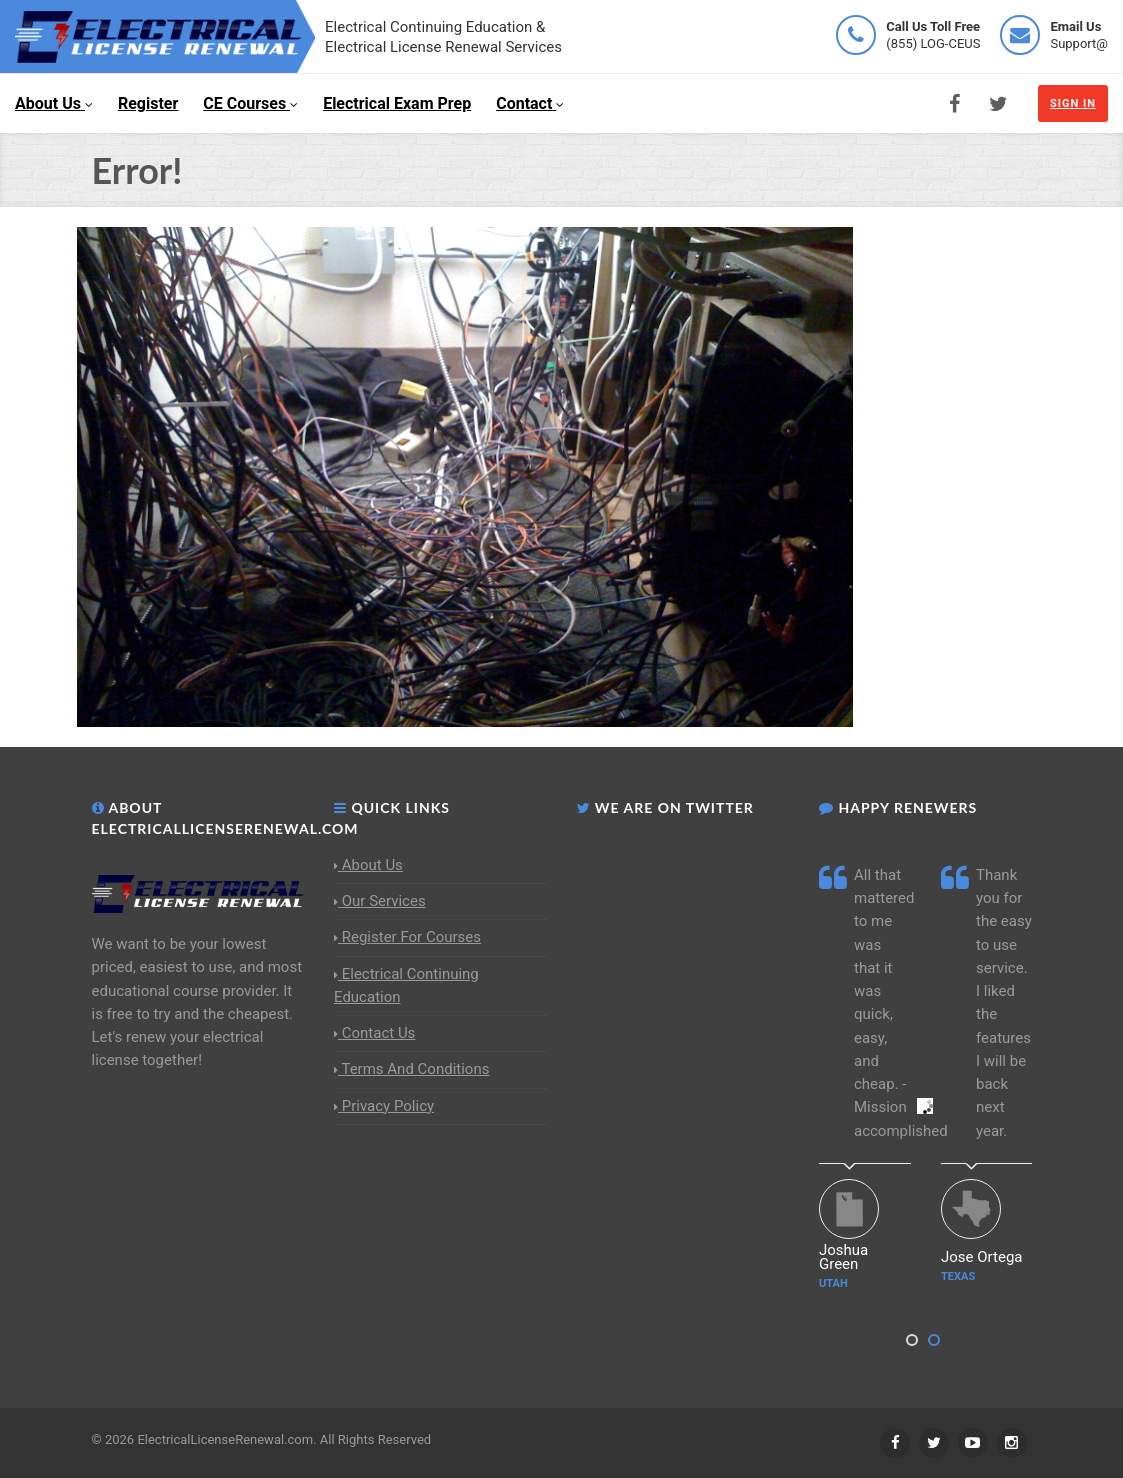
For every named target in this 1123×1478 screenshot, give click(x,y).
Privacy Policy (384, 1106)
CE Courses (250, 103)
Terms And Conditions (411, 1069)
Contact (530, 103)
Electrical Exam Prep (397, 103)
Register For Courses (407, 937)
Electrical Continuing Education (406, 985)
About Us (54, 103)
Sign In (1073, 103)
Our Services (380, 901)
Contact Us (374, 1033)
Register (148, 103)
